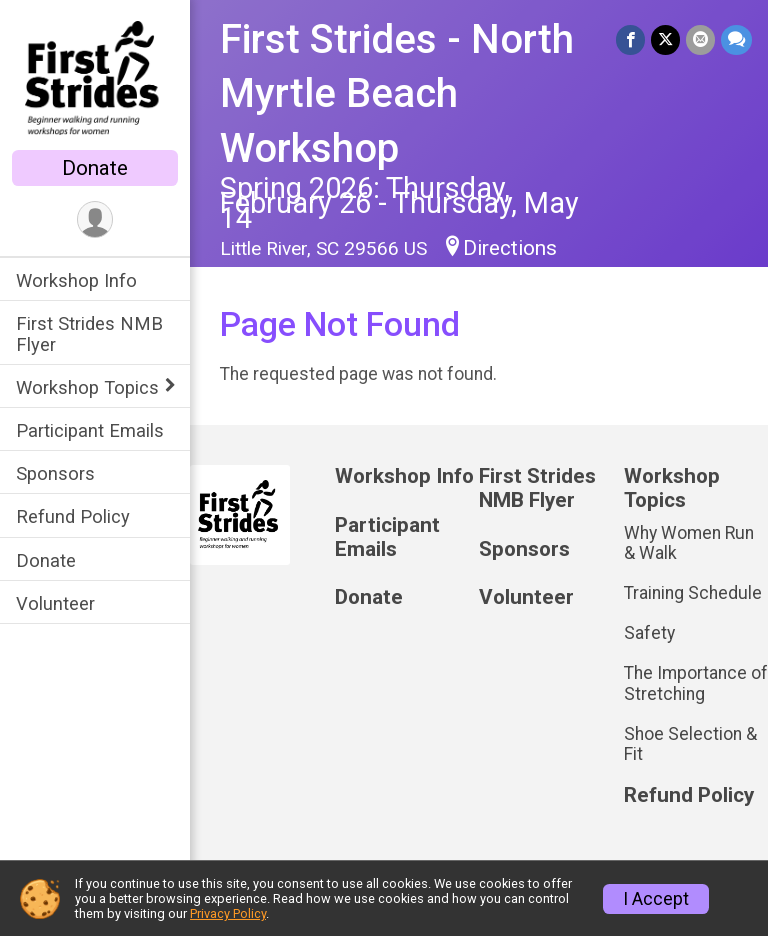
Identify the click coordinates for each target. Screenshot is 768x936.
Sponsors (55, 473)
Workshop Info (76, 280)
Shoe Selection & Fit (690, 744)
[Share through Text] (736, 39)
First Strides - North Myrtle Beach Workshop (397, 94)
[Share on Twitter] (665, 39)
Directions (510, 248)
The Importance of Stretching (696, 683)
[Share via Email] (700, 39)
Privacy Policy (228, 913)
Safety (649, 633)
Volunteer (55, 603)
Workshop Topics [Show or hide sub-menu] (87, 387)
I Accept (656, 899)
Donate (95, 168)
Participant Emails (90, 430)
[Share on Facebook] (630, 39)
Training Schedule (693, 593)
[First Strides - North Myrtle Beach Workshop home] (95, 77)
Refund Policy (73, 516)
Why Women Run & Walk (689, 543)
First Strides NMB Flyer (89, 334)
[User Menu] (95, 219)
